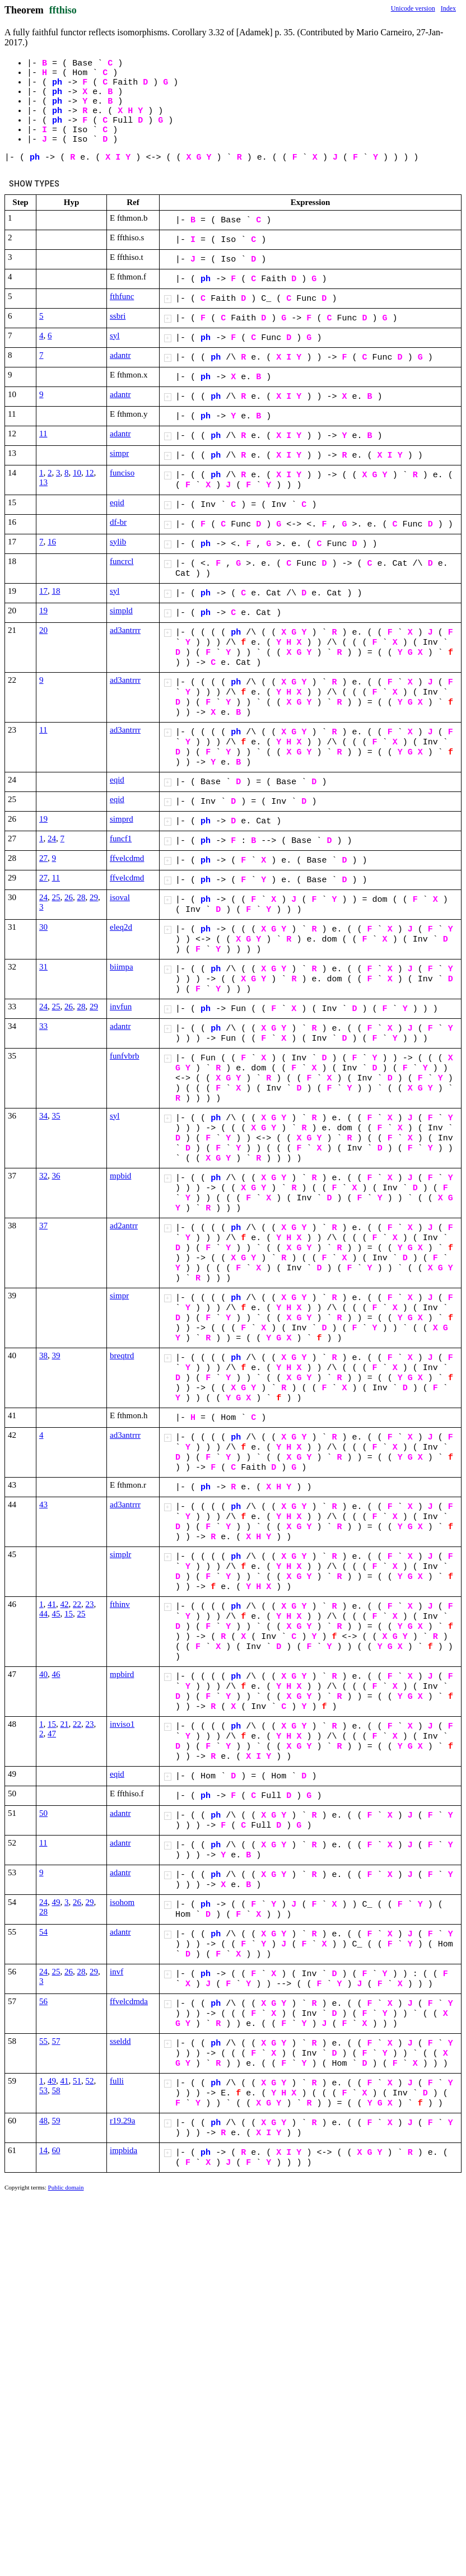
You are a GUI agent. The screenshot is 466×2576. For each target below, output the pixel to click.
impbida (123, 2150)
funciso (122, 472)
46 (56, 1674)
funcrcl (121, 561)
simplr (120, 1554)
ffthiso (63, 10)
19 (43, 610)
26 (68, 897)
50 (43, 1813)
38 (43, 1355)
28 (81, 897)
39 (56, 1355)
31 (43, 966)
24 (52, 838)
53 (43, 2090)
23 (90, 1604)
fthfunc (122, 296)
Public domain (66, 2187)
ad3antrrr (125, 630)
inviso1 (122, 1724)
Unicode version (413, 8)
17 (43, 590)
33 (43, 1026)
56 (43, 2001)
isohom (122, 1902)
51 (77, 2080)
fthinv (120, 1604)
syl (115, 335)
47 (52, 1733)
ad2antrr (124, 1225)
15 (68, 1613)
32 (43, 1175)
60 (56, 2150)
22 (77, 1604)
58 (56, 2090)
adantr (120, 355)
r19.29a (122, 2120)
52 (90, 2080)
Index (448, 8)
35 (56, 1115)
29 (94, 897)
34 (43, 1115)
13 (43, 482)
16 (52, 541)
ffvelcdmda (129, 2001)
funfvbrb (124, 1055)
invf (116, 1971)
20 (43, 630)
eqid (117, 502)
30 (43, 927)
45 (56, 1613)
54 (43, 1931)
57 (56, 2041)
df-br (118, 522)
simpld (121, 610)
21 (64, 1724)
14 (43, 2150)
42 (64, 1604)
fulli (117, 2080)
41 (52, 1604)
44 (43, 1613)
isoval (120, 897)
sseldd (120, 2041)
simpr (119, 453)
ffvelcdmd (127, 858)
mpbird (122, 1674)
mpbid (120, 1175)
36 (56, 1175)
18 (56, 590)
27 (43, 858)
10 (77, 472)
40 (43, 1674)
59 (56, 2120)
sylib (118, 541)
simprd (121, 818)
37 (43, 1225)
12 (90, 472)
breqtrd (122, 1355)
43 (43, 1504)
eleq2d (121, 927)
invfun (121, 1006)
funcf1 (121, 838)
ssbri (117, 315)
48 (43, 2120)
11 (43, 433)
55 (43, 2041)
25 (56, 897)
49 (56, 1902)
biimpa (121, 966)
